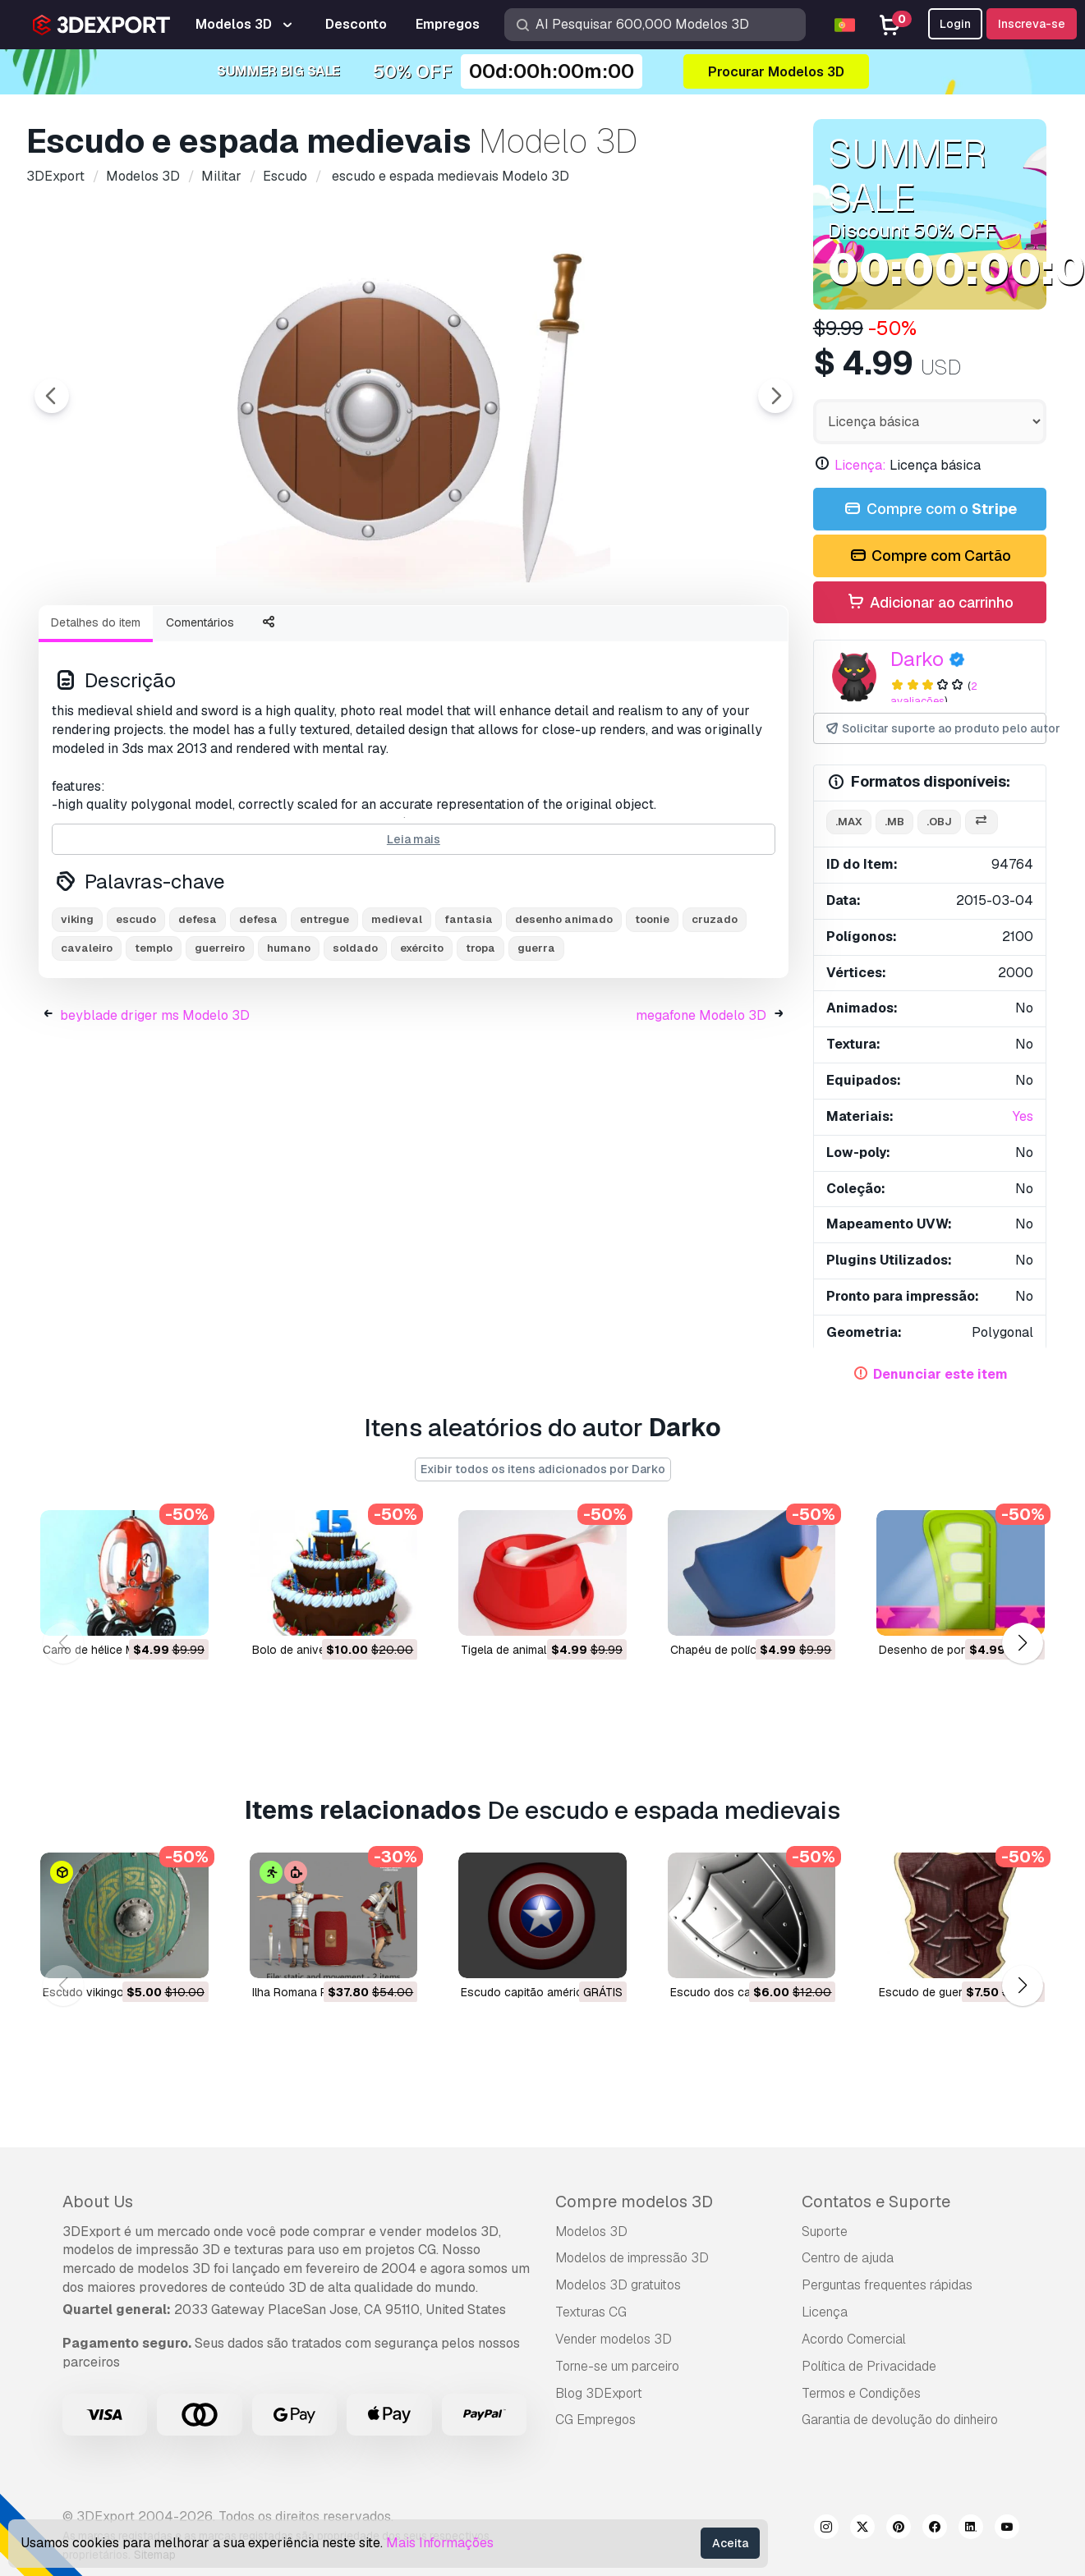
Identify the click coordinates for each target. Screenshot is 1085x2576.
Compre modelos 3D (634, 2201)
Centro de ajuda (848, 2257)
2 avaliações (933, 694)
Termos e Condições (861, 2393)
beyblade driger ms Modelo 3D (155, 1105)
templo (153, 1038)
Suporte (825, 2231)
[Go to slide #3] (361, 636)
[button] (1022, 1643)
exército (422, 1038)
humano (288, 1038)
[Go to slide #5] (571, 636)
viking (77, 1010)
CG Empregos (595, 2419)
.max (848, 822)
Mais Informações (440, 2542)
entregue (324, 1010)
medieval (396, 1010)
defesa (197, 1010)
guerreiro (220, 1038)
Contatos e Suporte (876, 2201)
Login (955, 23)
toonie (652, 1010)
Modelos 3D (591, 2231)
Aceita (730, 2543)
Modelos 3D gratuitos (618, 2285)
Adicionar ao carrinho (930, 603)
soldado (355, 1038)
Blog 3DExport (598, 2393)
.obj (939, 822)
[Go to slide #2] (256, 636)
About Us (97, 2201)
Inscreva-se (1031, 23)
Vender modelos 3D (613, 2339)
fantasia (468, 1010)
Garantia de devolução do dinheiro (900, 2419)
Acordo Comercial (854, 2339)
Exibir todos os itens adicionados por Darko (543, 1469)
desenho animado (564, 1010)
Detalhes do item (95, 712)
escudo (136, 1010)
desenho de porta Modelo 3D (957, 1649)
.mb (894, 822)
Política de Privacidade (869, 2366)
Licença (825, 2312)
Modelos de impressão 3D (632, 2257)
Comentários (200, 712)
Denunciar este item (940, 1374)
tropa (480, 1038)
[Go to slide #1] (151, 636)
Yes (1023, 1116)
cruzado (715, 1010)
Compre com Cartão (929, 556)
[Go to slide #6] (677, 636)
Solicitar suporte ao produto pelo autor (935, 729)
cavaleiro (87, 1038)
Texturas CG (591, 2312)
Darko (917, 659)
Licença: (860, 465)
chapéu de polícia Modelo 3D (748, 1649)
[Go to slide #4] (466, 636)
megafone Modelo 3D (701, 1105)
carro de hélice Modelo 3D (113, 1649)
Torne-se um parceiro (617, 2366)
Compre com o (930, 509)
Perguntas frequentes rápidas (887, 2285)
